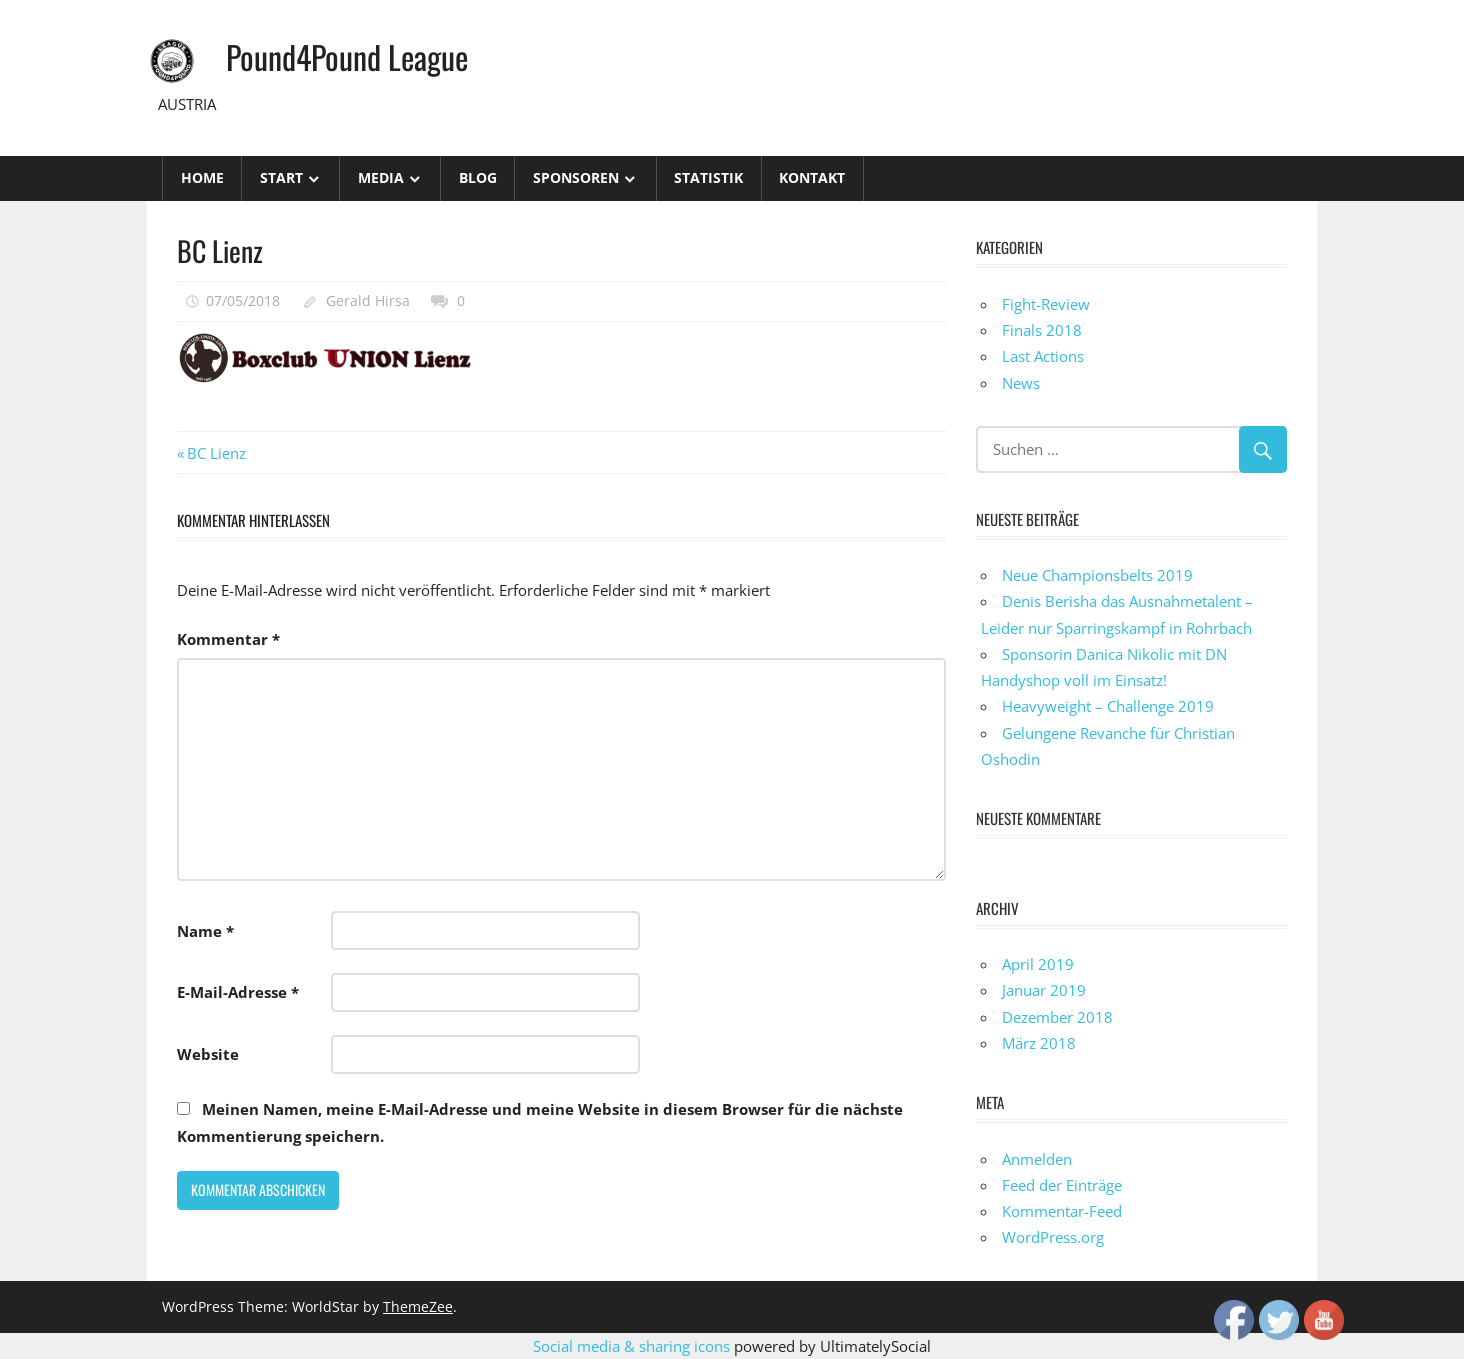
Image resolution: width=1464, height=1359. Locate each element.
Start (281, 177)
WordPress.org (1053, 1237)
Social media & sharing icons (633, 1346)
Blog (478, 177)
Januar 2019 (1044, 990)
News (1021, 383)
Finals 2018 (1042, 330)
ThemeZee (418, 1306)
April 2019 (1038, 964)
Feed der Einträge (1062, 1185)
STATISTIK (708, 177)
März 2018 (1039, 1043)
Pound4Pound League (347, 56)
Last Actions (1043, 356)
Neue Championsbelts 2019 (1097, 575)
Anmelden (1037, 1159)
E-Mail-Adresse (238, 992)
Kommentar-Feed (1062, 1211)
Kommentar (228, 639)
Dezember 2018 (1057, 1017)
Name (205, 931)
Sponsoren (576, 177)
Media (381, 177)
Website (208, 1054)
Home (202, 177)
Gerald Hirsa (368, 300)
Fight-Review (1046, 304)
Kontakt (812, 177)
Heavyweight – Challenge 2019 (1108, 706)
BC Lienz (216, 453)
